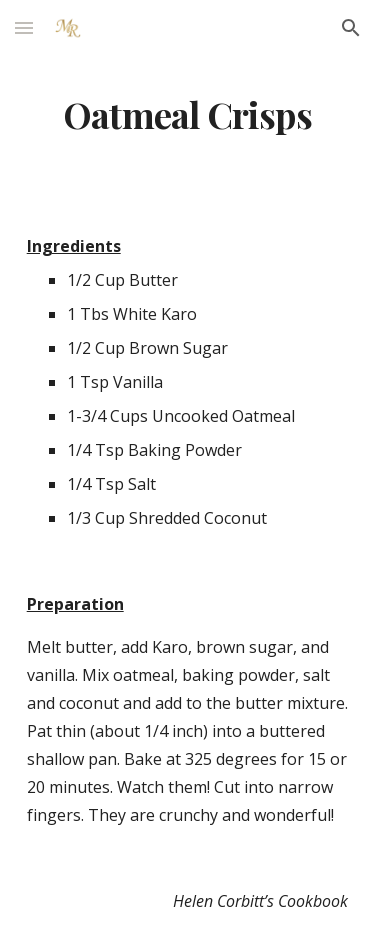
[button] (24, 27)
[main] (188, 115)
